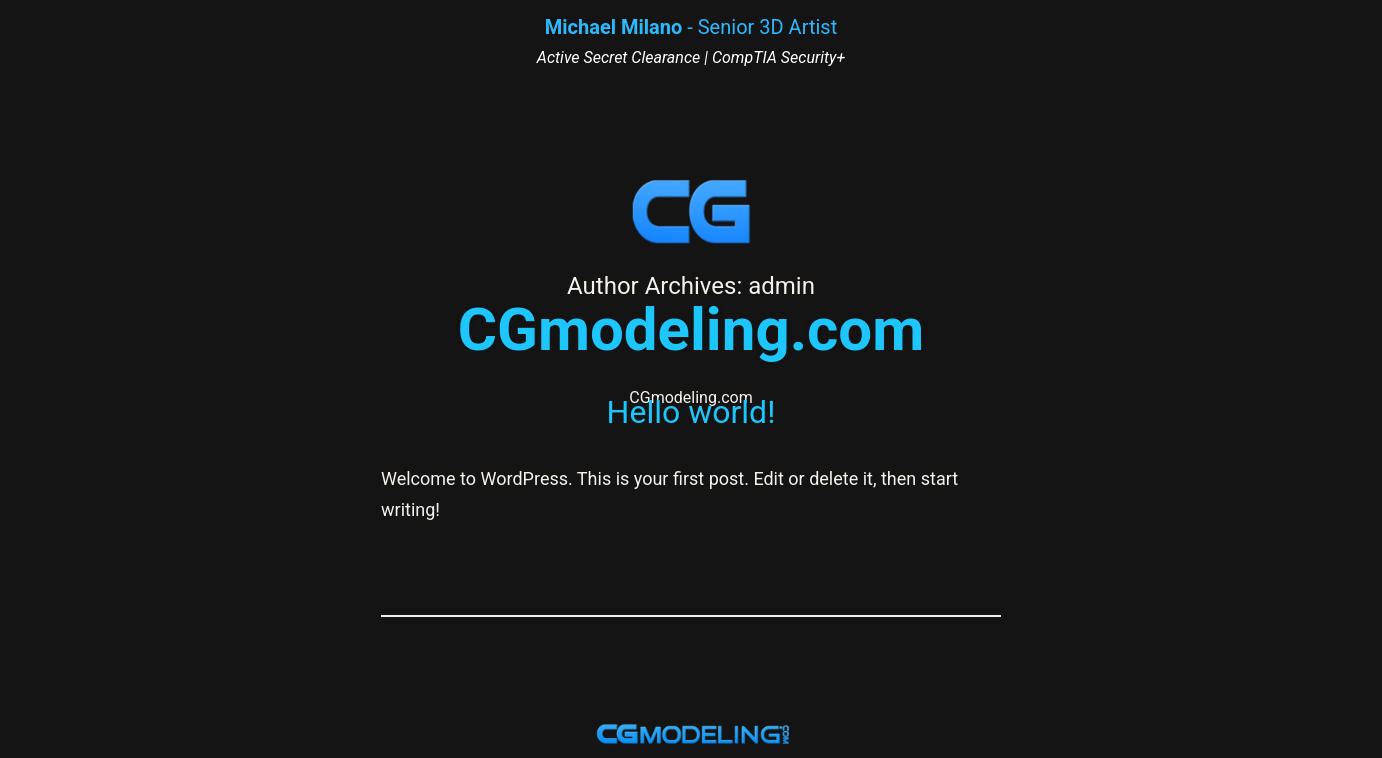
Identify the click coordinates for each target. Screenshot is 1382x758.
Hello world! (691, 412)
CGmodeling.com (691, 329)
